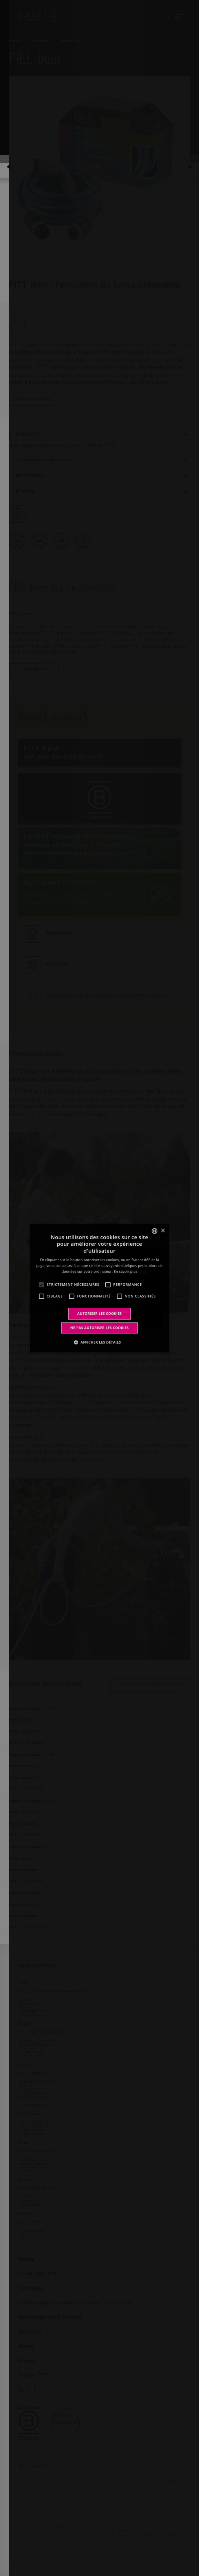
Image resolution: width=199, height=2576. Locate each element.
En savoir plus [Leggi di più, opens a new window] (125, 1271)
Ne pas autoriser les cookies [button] (99, 1327)
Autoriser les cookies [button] (99, 1313)
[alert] (99, 1288)
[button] (99, 1342)
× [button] (162, 1231)
